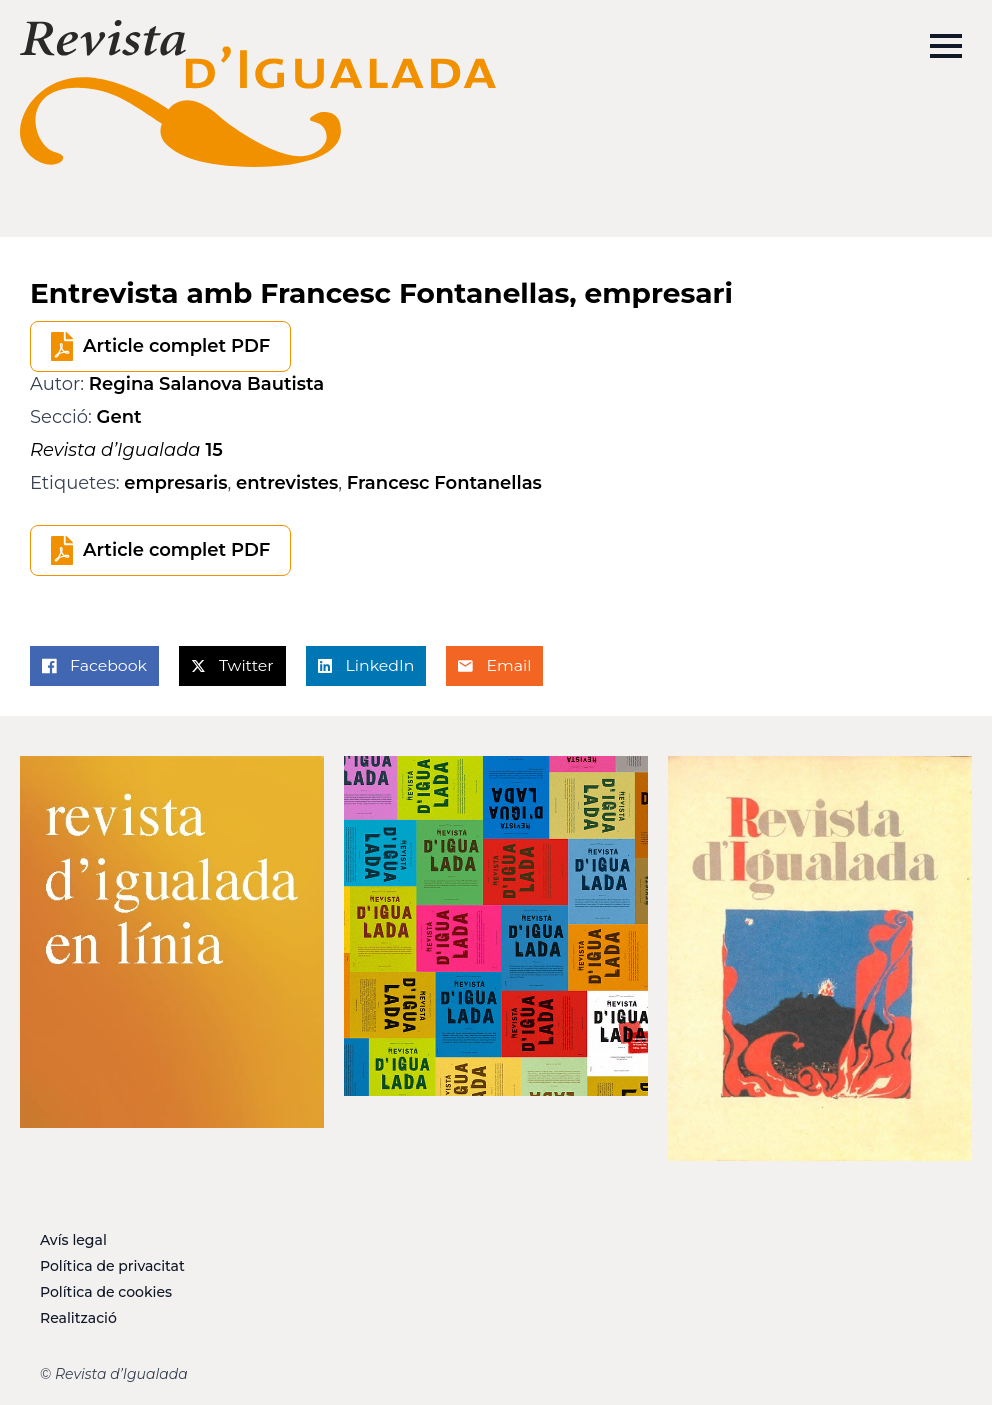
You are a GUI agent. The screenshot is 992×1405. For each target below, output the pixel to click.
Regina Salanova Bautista (206, 384)
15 (126, 450)
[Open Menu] (946, 46)
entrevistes (287, 483)
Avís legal (73, 1240)
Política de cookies (106, 1292)
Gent (119, 417)
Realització (78, 1318)
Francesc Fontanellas (444, 483)
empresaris (175, 483)
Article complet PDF (176, 346)
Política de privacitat (112, 1266)
